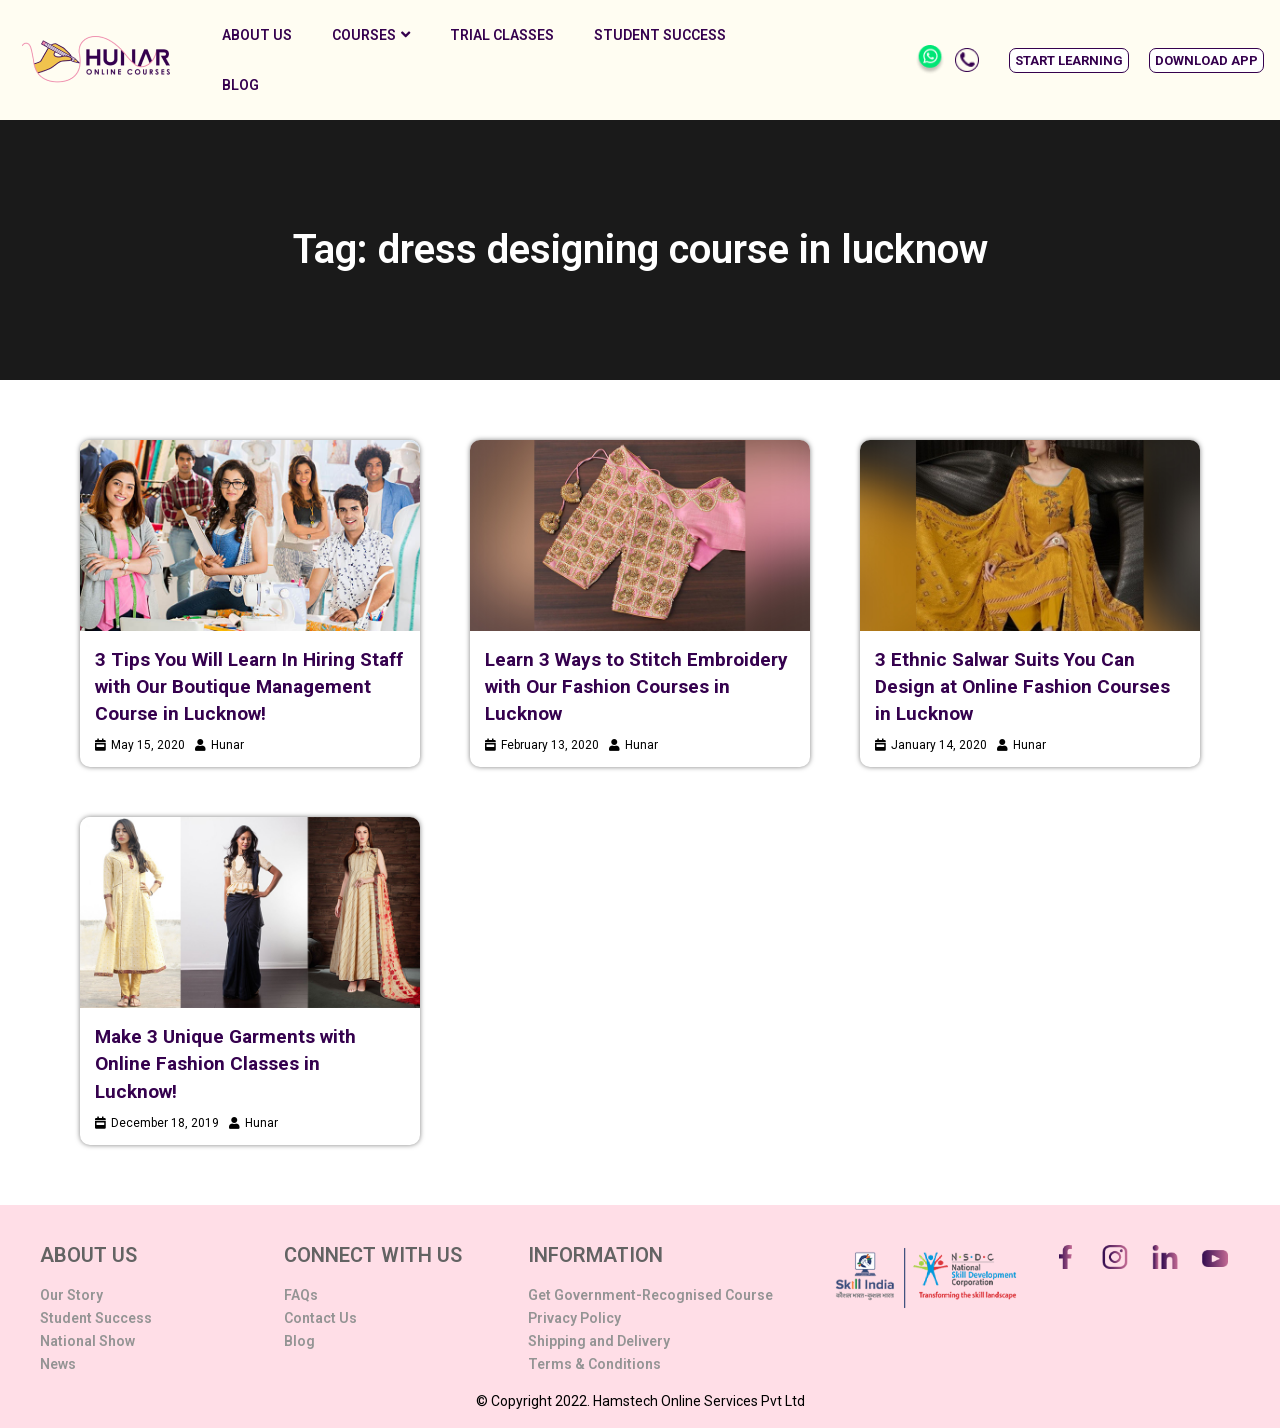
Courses (371, 35)
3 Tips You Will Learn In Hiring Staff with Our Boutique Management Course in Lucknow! (249, 686)
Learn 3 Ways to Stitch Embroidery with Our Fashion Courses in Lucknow (636, 686)
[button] (1069, 60)
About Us (257, 35)
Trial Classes (502, 35)
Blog (240, 85)
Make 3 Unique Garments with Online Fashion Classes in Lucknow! (225, 1063)
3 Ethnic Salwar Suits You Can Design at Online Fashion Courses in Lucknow (1022, 686)
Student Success (660, 35)
